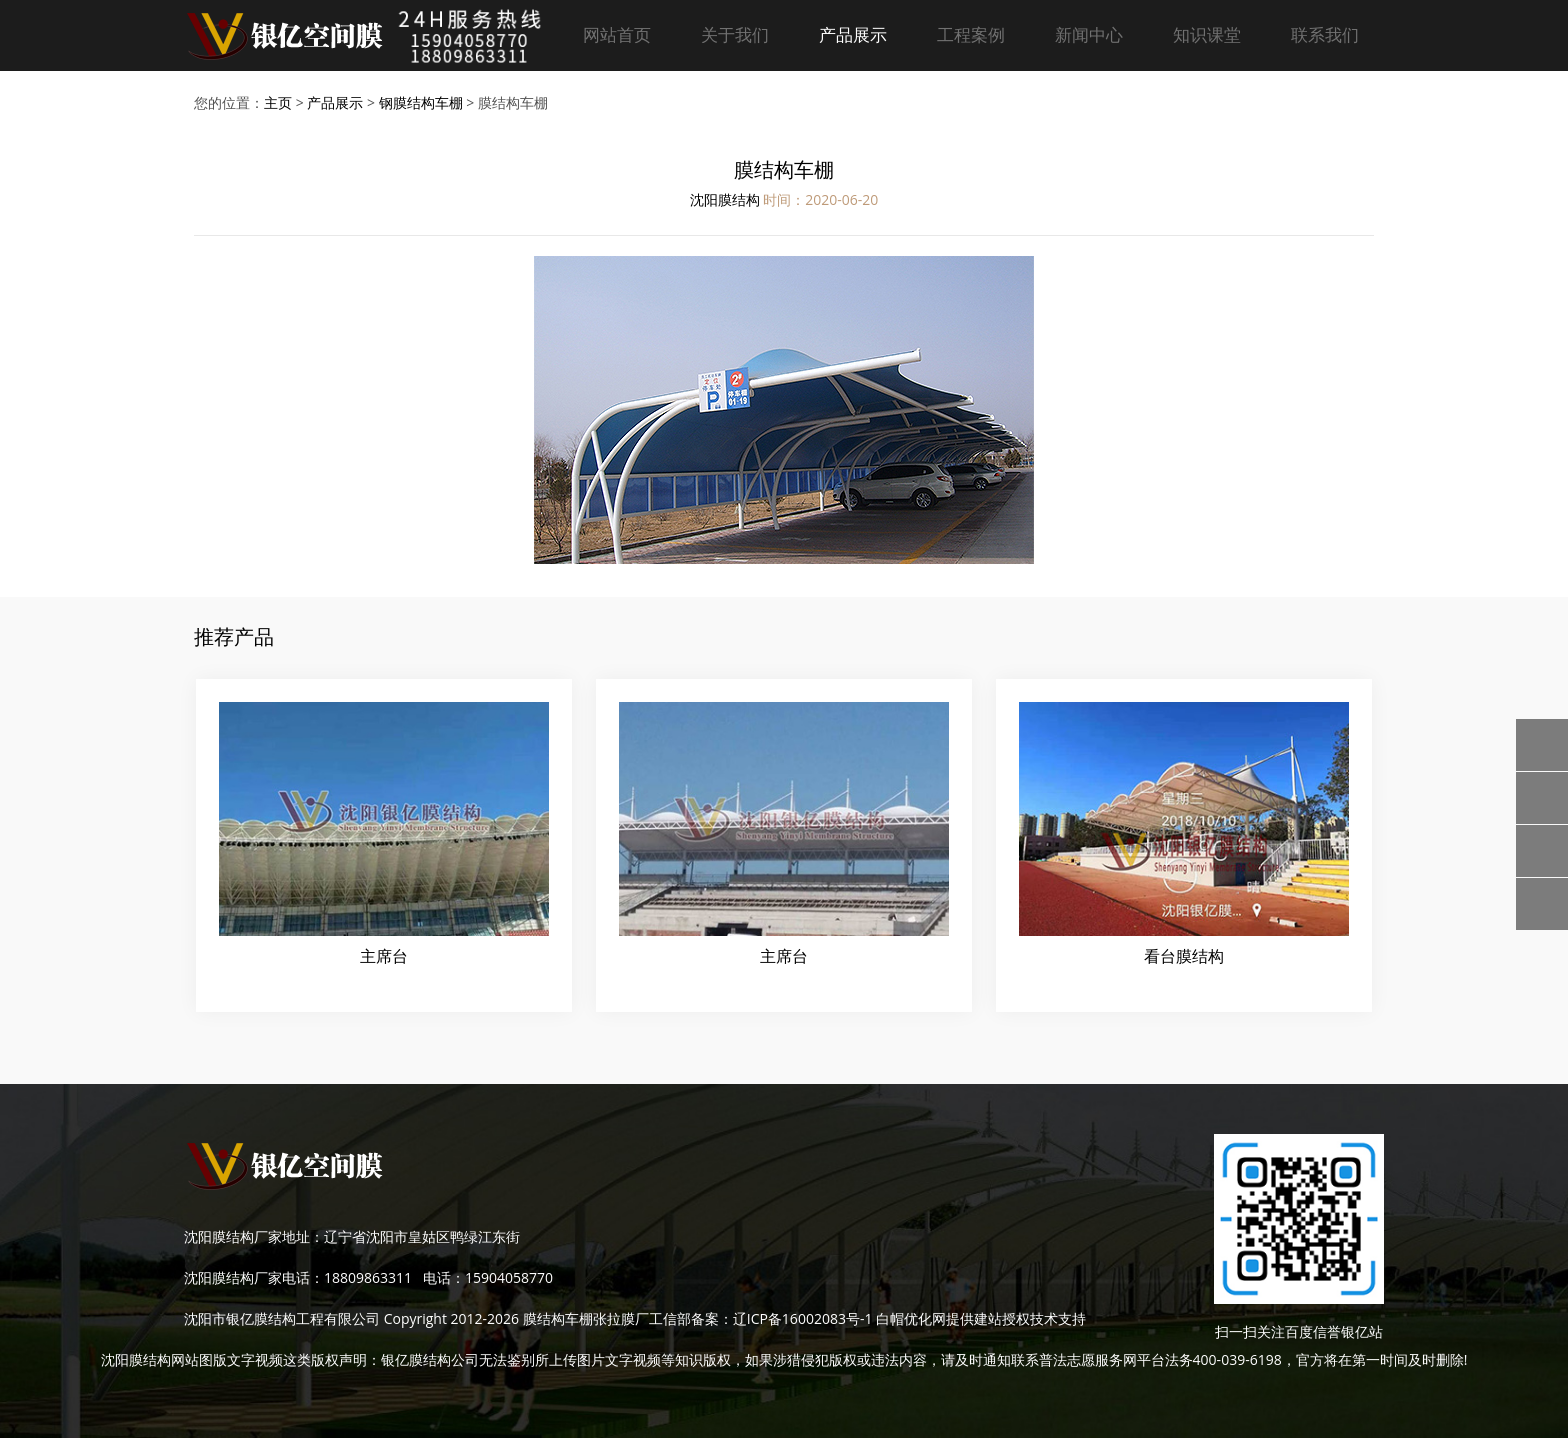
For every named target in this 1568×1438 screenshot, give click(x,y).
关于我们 (735, 34)
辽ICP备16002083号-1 (803, 1318)
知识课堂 (1207, 34)
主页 (278, 102)
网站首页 (617, 34)
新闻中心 (1089, 34)
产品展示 (853, 34)
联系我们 (1325, 34)
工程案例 (971, 34)
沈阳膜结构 (725, 199)
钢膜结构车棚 (421, 102)
